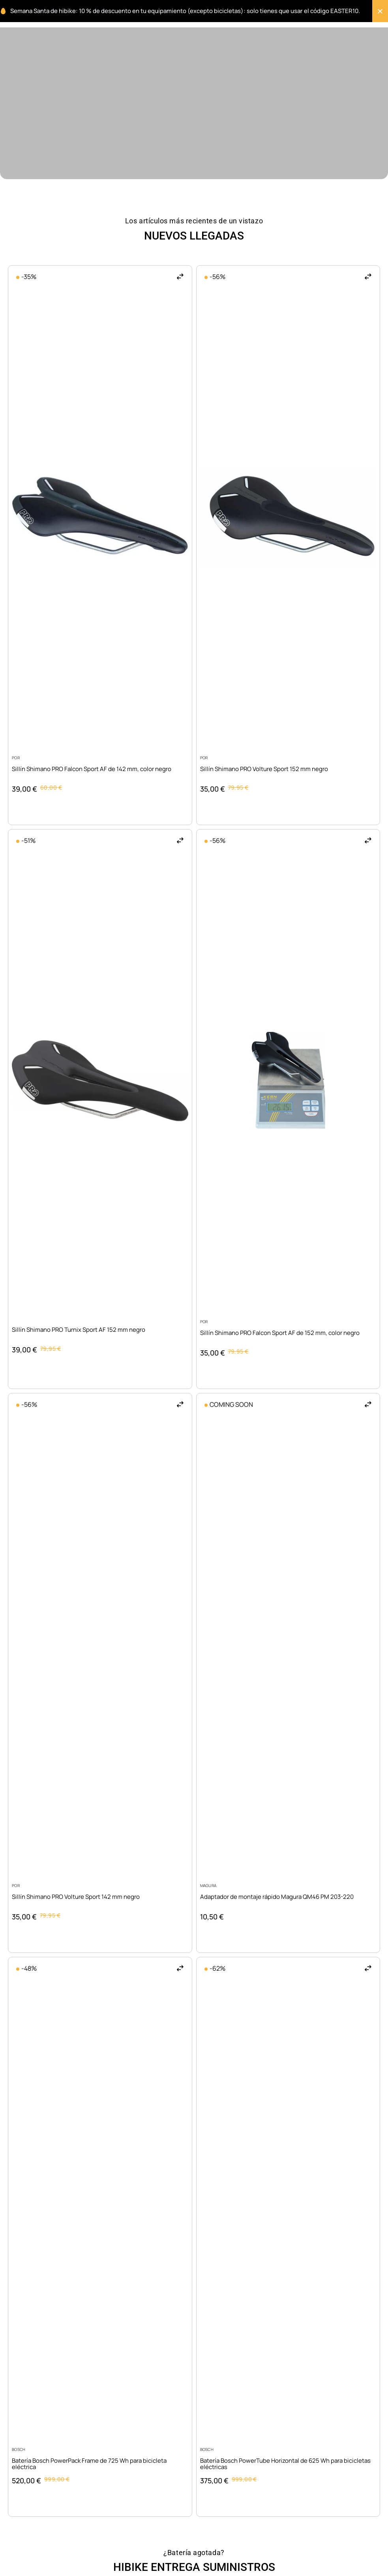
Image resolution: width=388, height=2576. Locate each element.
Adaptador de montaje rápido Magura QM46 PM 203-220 (277, 1897)
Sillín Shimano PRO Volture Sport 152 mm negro (264, 769)
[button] (180, 276)
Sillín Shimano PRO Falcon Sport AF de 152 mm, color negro (280, 1333)
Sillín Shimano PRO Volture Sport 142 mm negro (76, 1897)
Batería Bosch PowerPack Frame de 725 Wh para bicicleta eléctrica (89, 2463)
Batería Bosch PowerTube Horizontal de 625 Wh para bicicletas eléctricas (285, 2463)
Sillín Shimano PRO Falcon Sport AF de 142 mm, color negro (91, 769)
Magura (208, 1885)
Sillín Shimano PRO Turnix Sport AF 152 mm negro (78, 1329)
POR (16, 757)
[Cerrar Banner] (380, 11)
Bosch (19, 2449)
